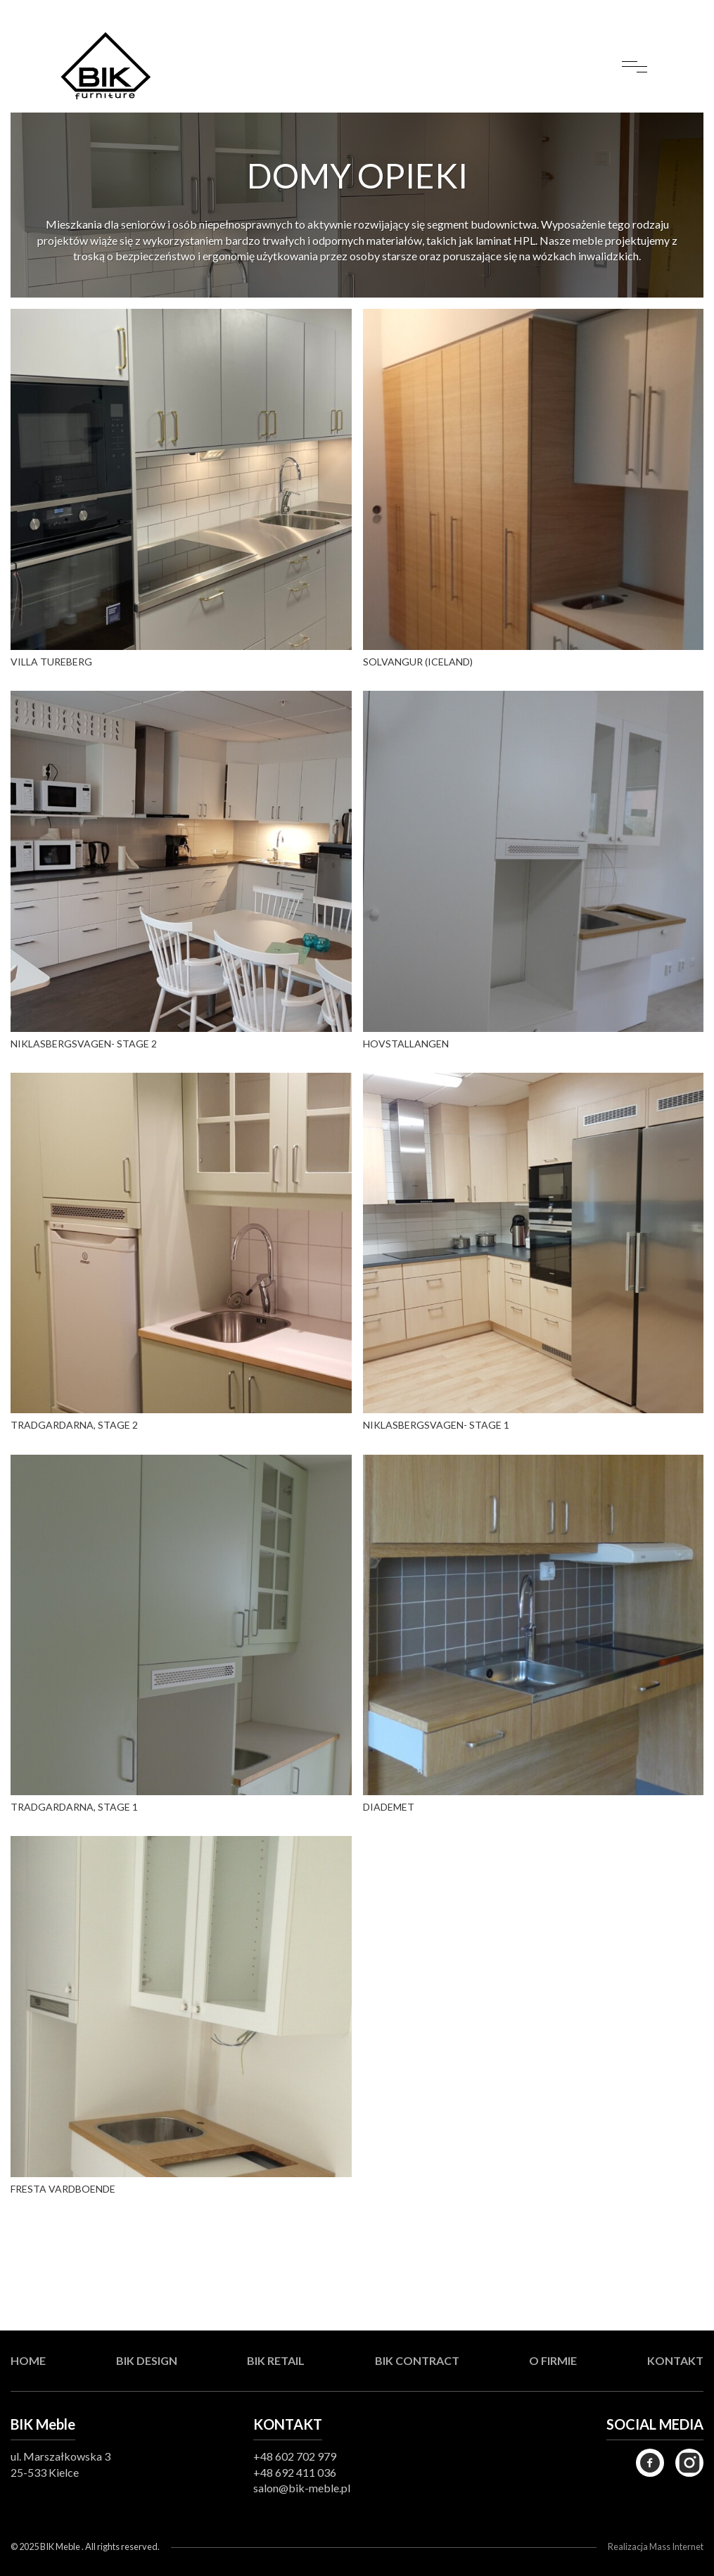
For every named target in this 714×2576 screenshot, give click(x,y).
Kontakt (675, 2360)
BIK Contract (417, 2360)
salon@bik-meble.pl (301, 2487)
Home (28, 2360)
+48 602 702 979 (294, 2456)
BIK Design (146, 2360)
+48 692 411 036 (294, 2472)
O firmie (553, 2360)
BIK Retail (276, 2360)
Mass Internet (676, 2546)
